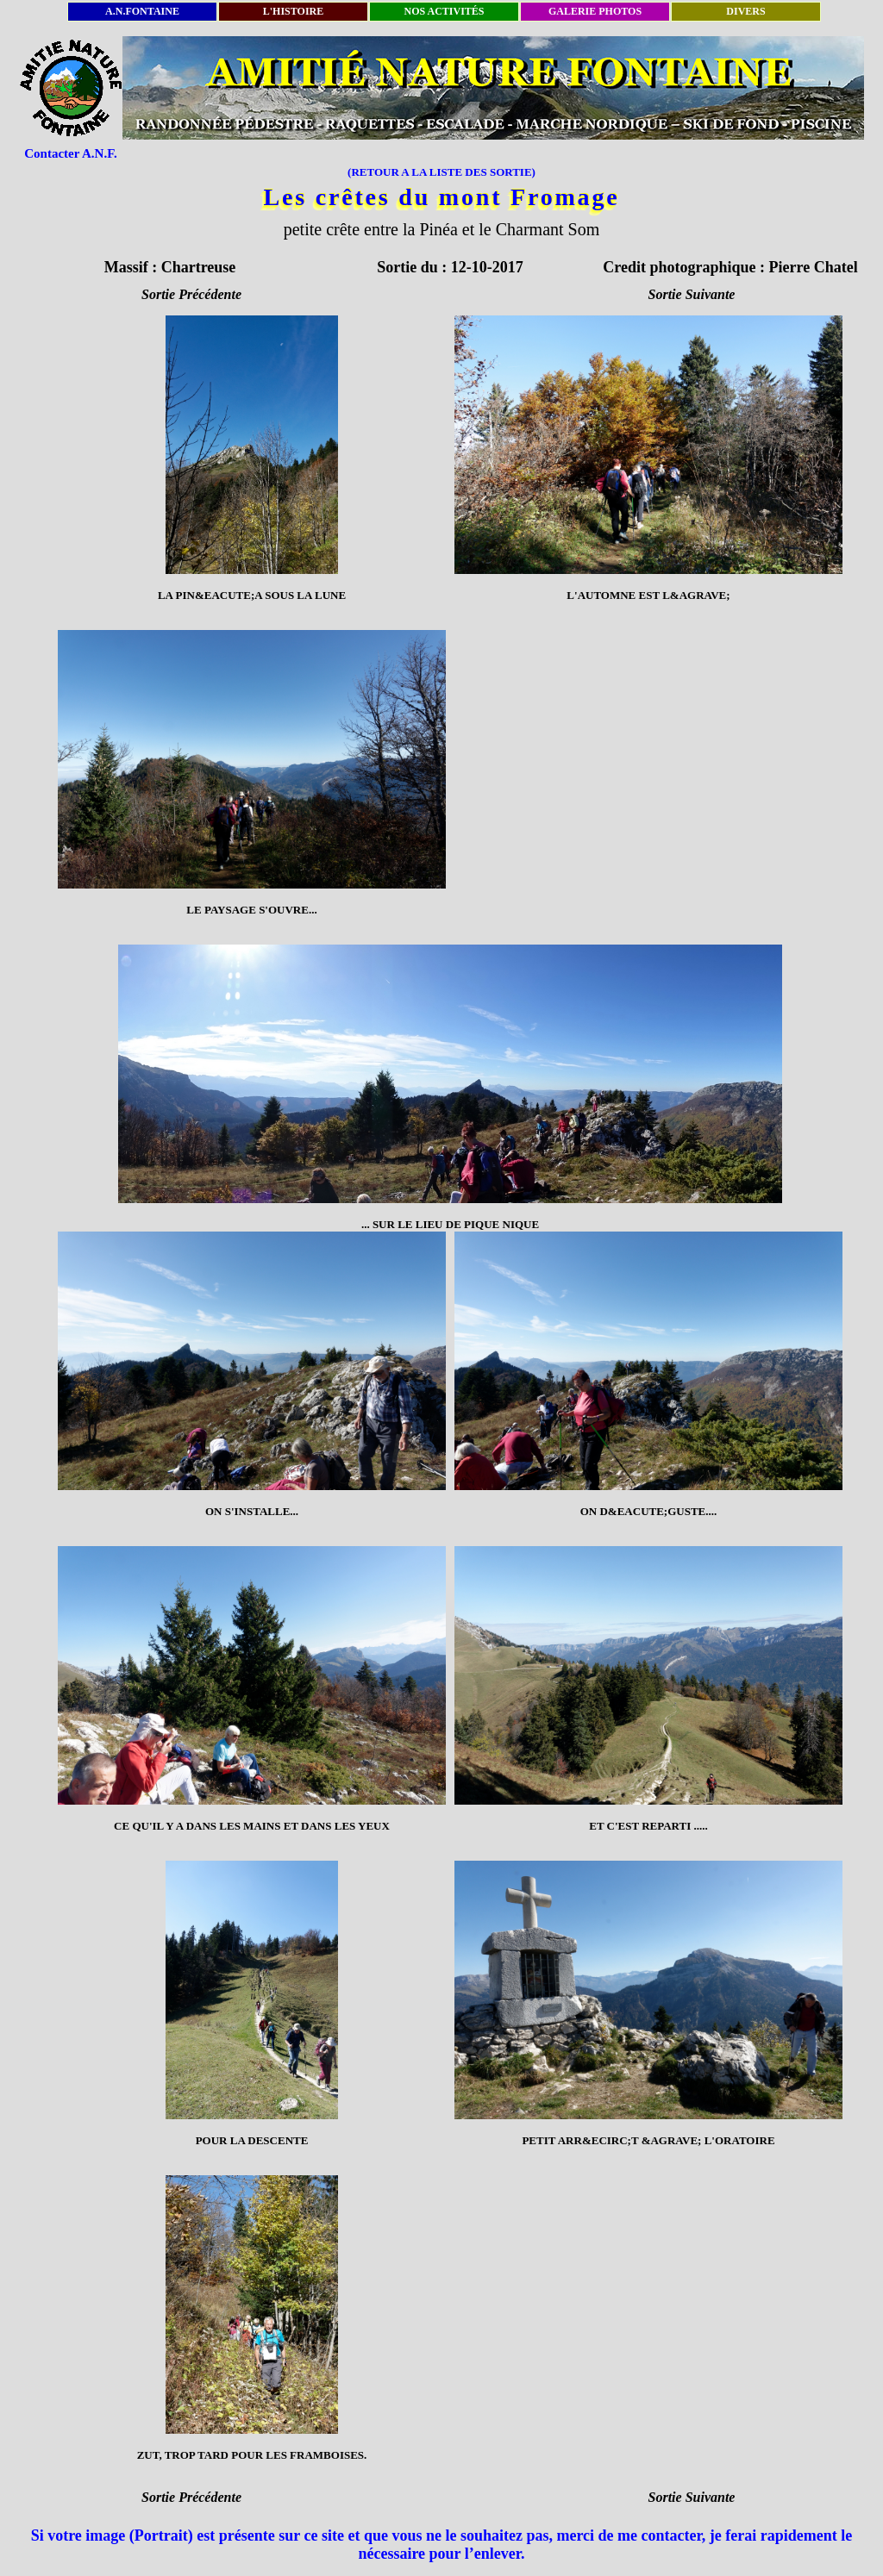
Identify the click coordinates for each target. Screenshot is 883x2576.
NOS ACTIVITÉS (444, 11)
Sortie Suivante (692, 294)
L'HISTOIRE (293, 11)
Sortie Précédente (191, 294)
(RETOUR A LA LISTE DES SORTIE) (441, 171)
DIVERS (745, 11)
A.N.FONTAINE (142, 11)
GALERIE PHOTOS (595, 11)
